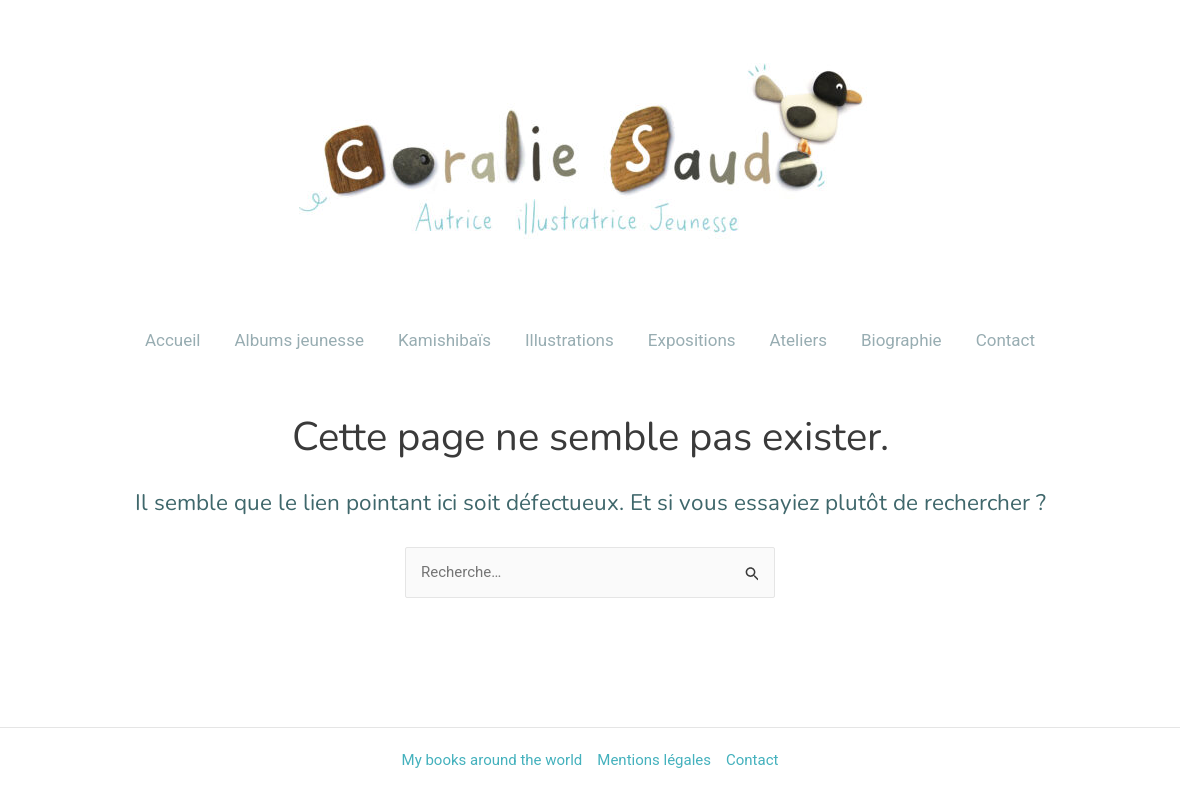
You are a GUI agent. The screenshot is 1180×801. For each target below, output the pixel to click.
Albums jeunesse (298, 340)
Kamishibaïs (444, 340)
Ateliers (798, 340)
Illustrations (569, 340)
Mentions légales (654, 760)
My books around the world (492, 760)
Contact (1005, 340)
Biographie (901, 340)
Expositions (692, 340)
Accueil (173, 340)
